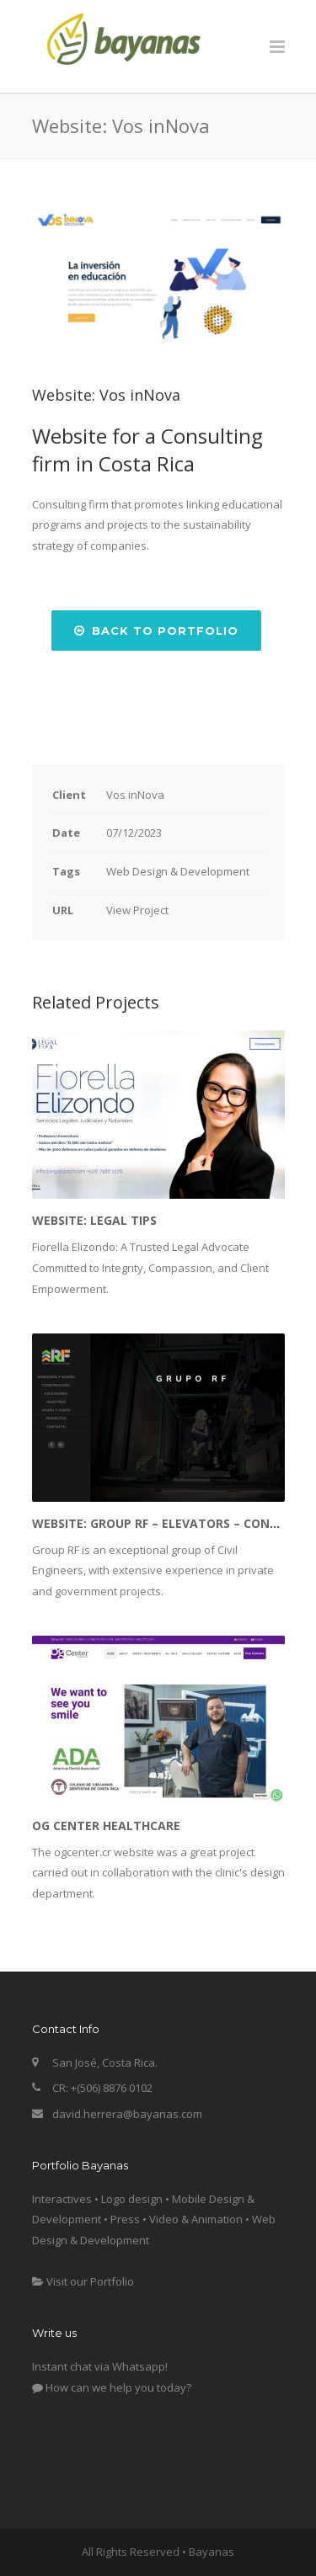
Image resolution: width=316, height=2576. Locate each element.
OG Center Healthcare (106, 1826)
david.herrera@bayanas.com (127, 2113)
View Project (137, 910)
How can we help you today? (111, 2387)
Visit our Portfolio (83, 2281)
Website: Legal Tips (94, 1220)
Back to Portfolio (156, 630)
